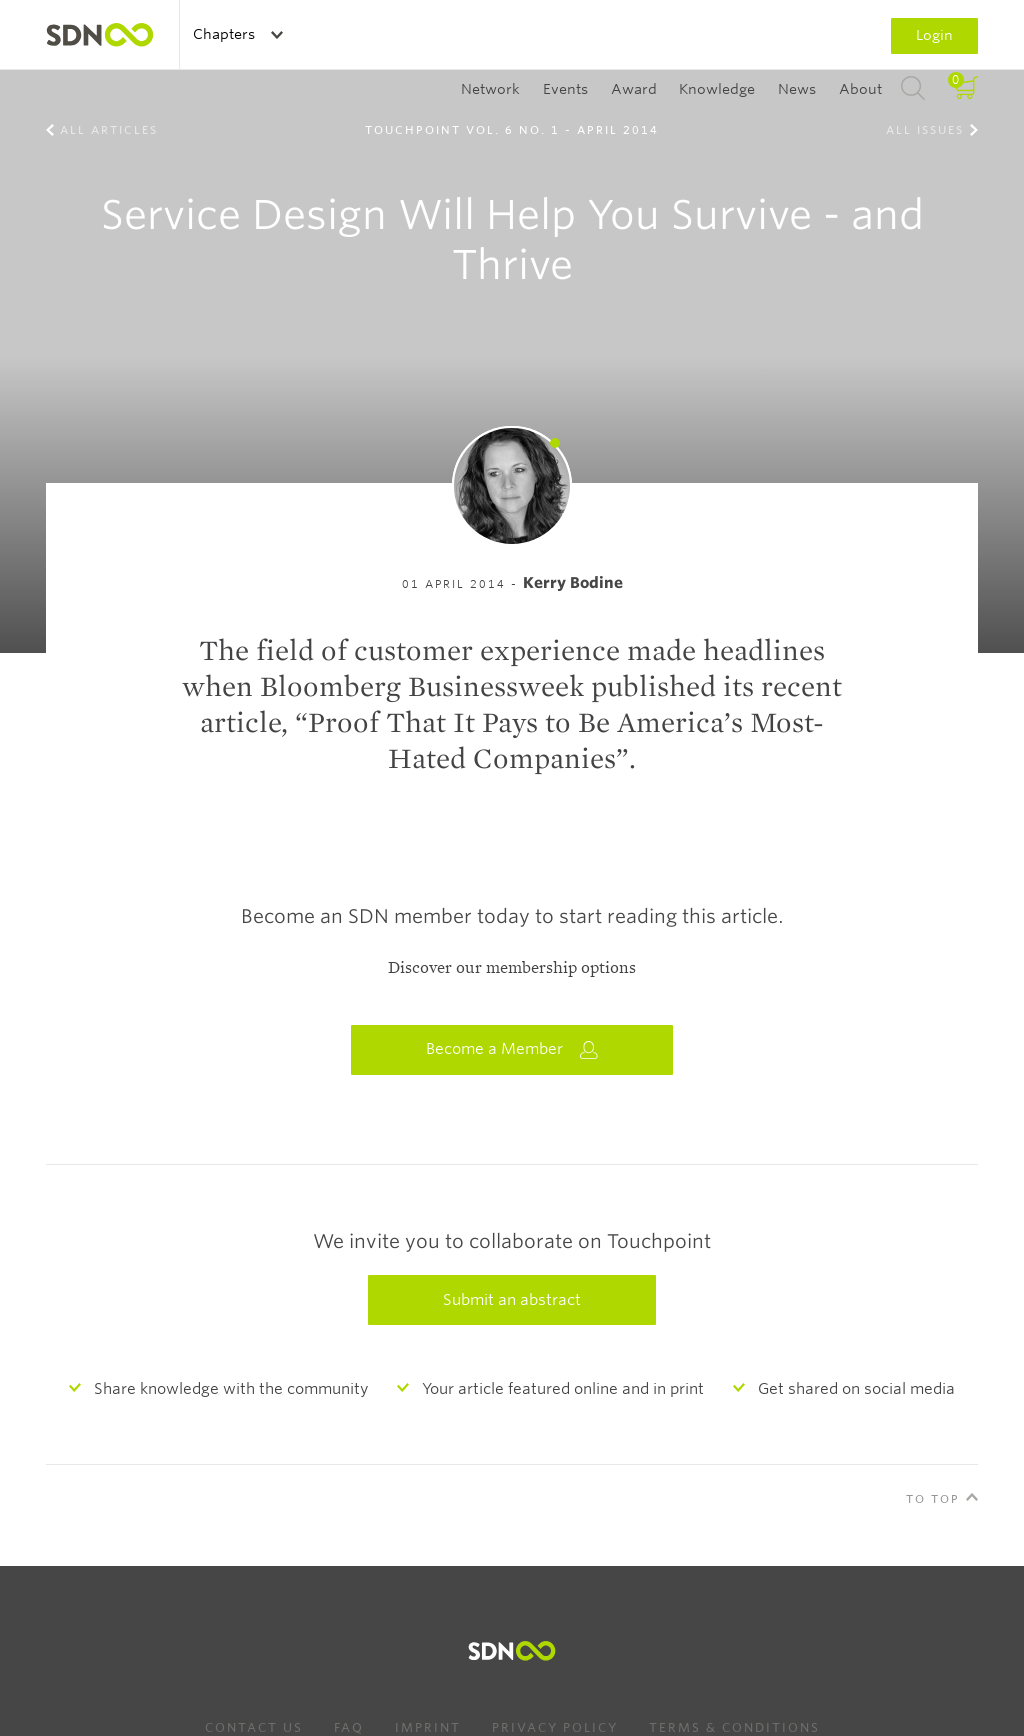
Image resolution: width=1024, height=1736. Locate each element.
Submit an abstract (512, 1300)
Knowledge (717, 89)
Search (913, 89)
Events (565, 89)
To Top (933, 1499)
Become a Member (512, 1049)
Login (934, 35)
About (860, 89)
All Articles (109, 130)
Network (490, 89)
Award (634, 89)
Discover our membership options (512, 968)
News (797, 89)
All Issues (925, 130)
